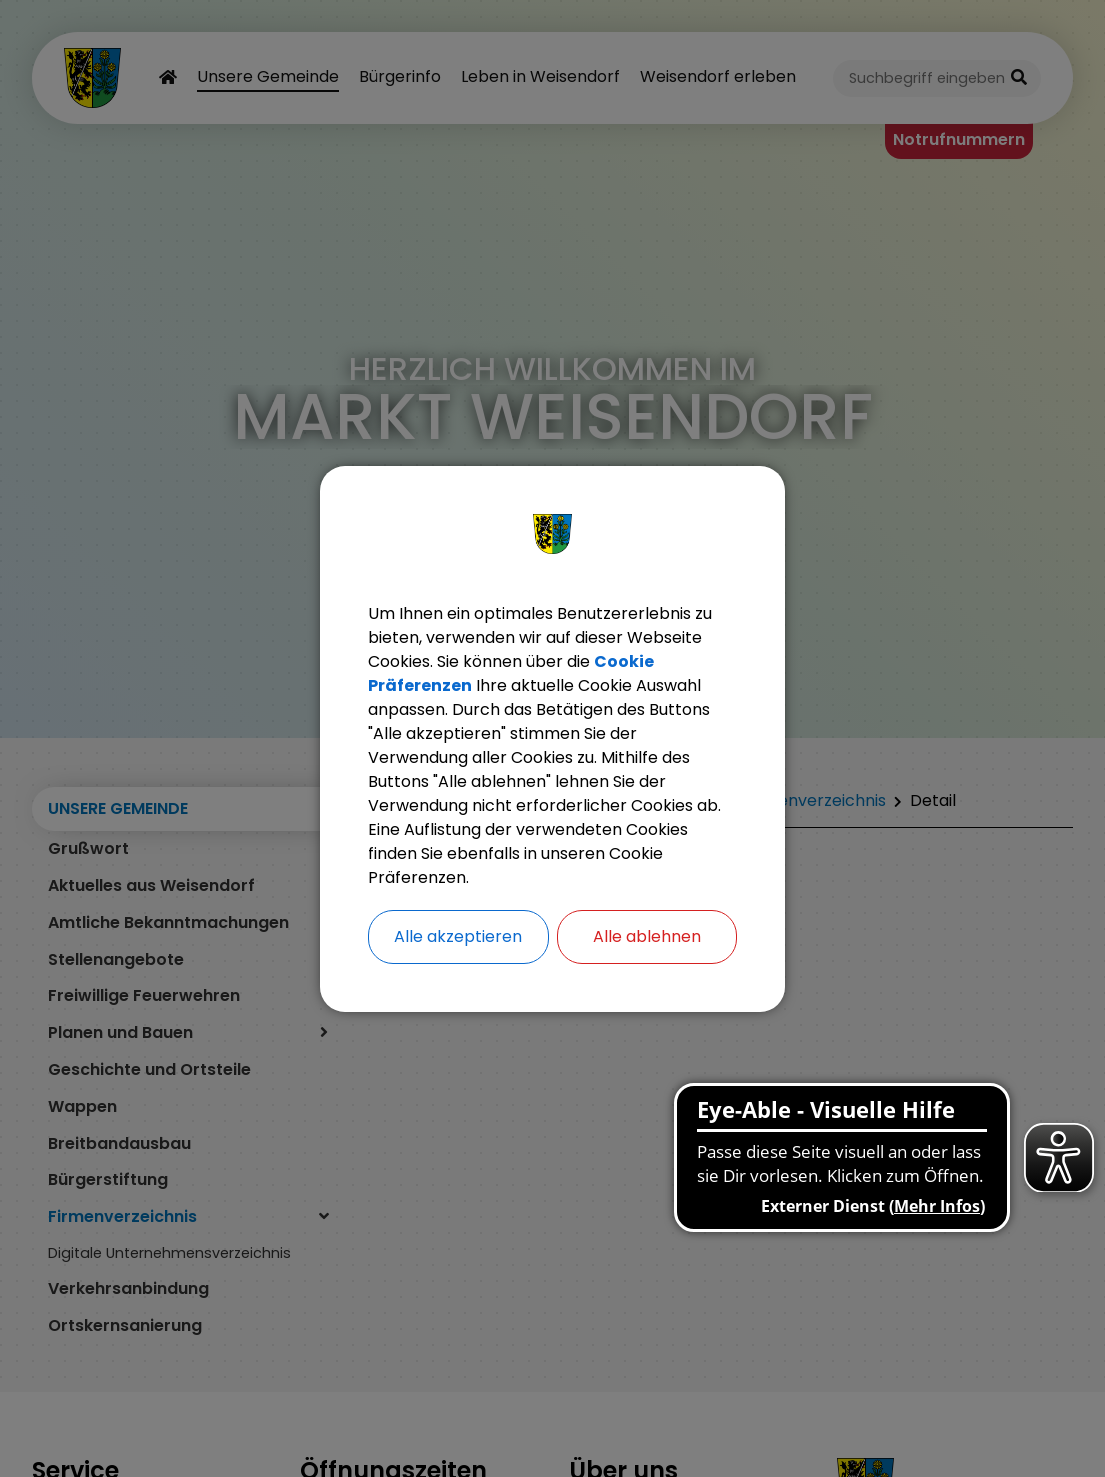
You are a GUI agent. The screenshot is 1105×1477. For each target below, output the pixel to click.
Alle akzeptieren (458, 936)
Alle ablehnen (647, 936)
